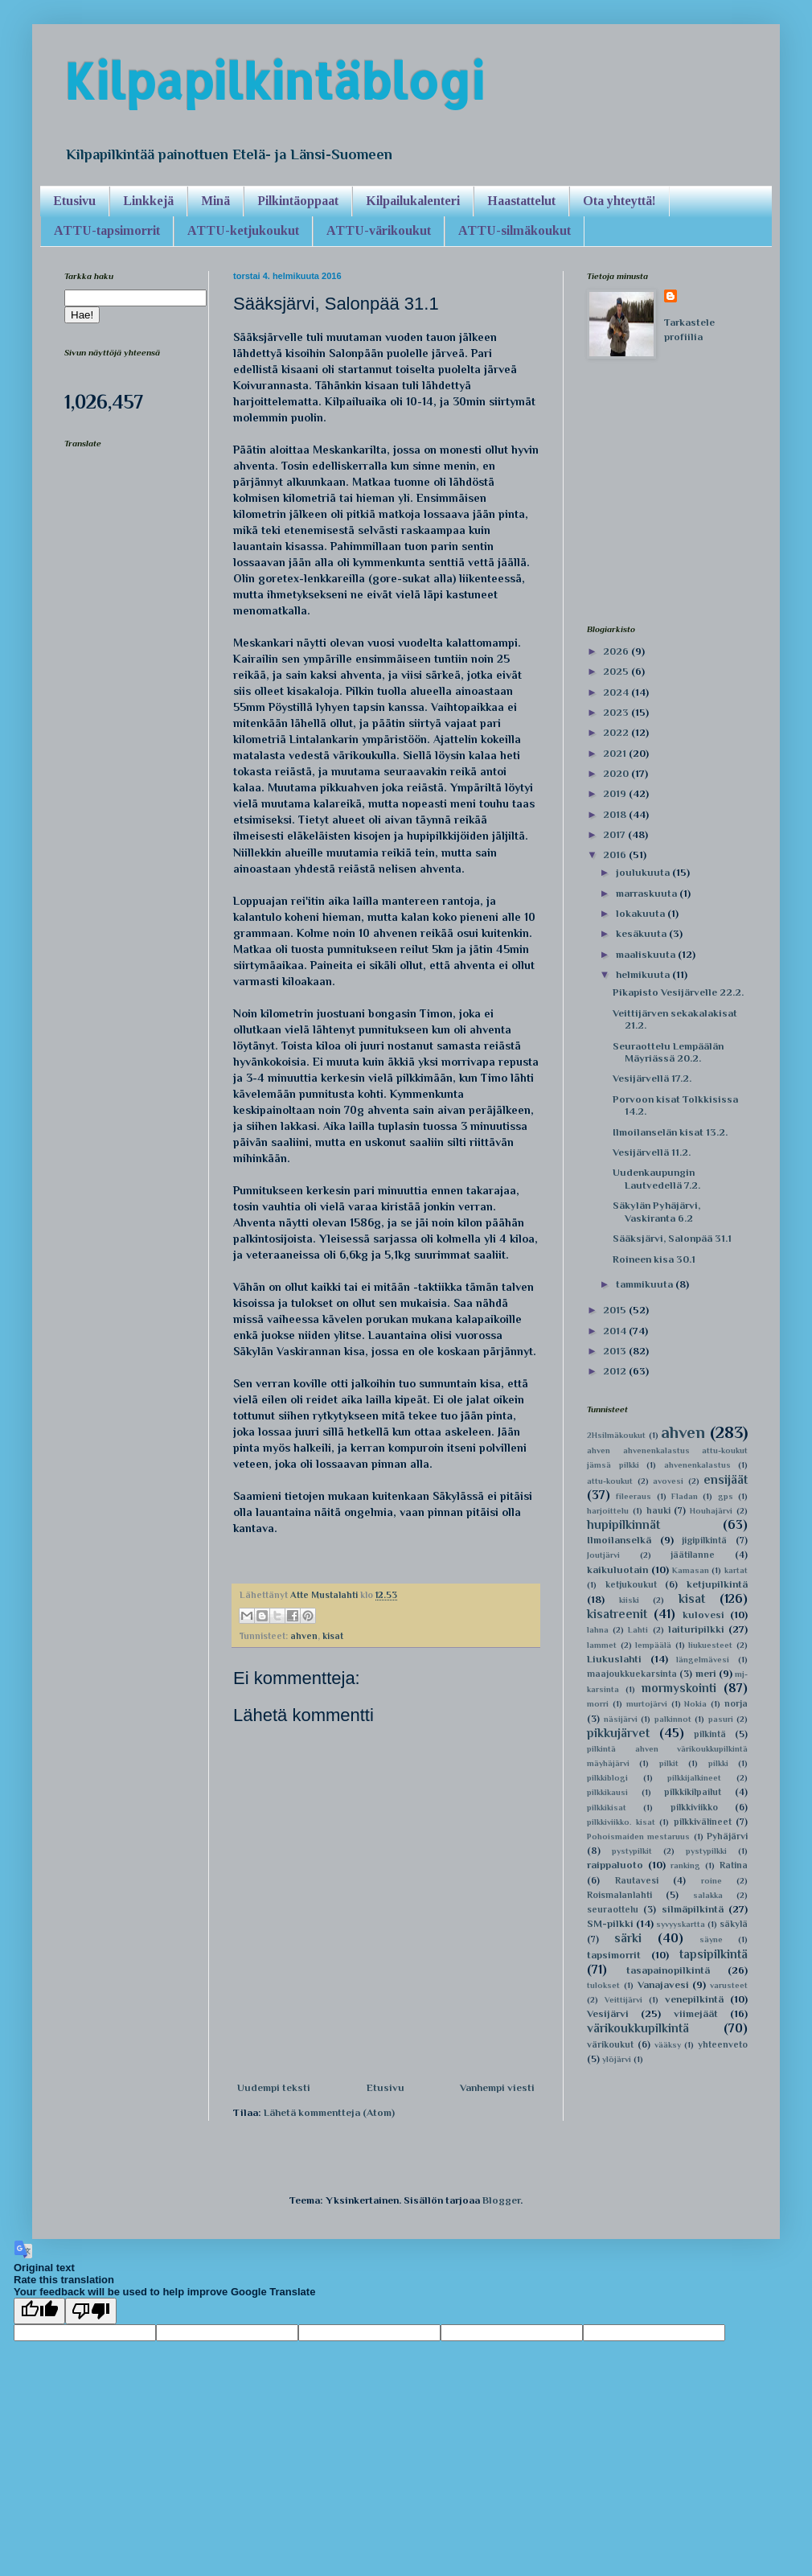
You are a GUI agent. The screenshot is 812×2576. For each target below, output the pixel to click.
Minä (215, 200)
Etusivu (74, 200)
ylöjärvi (616, 2059)
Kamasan (690, 1570)
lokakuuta (641, 913)
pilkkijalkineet (694, 1777)
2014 (616, 1331)
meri (705, 1673)
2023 (617, 712)
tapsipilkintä (713, 1954)
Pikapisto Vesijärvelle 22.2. (678, 992)
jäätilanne (693, 1554)
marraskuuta (647, 893)
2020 (617, 773)
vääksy (667, 2044)
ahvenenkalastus (697, 1465)
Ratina (734, 1865)
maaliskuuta (647, 954)
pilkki (718, 1763)
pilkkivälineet (703, 1821)
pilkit (669, 1763)
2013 (616, 1351)
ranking (685, 1865)
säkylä (734, 1923)
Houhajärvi (711, 1510)
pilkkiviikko (694, 1807)
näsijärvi (621, 1719)
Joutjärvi (603, 1555)
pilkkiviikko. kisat (621, 1822)
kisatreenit (617, 1614)
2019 (616, 793)
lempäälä (653, 1645)
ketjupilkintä (717, 1584)
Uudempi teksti (273, 2087)
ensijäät (725, 1479)
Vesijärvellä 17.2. (652, 1078)
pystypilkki (706, 1851)
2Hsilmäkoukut (616, 1435)
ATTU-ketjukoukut (243, 230)
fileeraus (633, 1496)
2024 (617, 692)
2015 (616, 1310)
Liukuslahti (614, 1659)
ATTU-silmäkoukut (514, 230)
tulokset (603, 1985)
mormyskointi (679, 1688)
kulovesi (703, 1614)
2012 (616, 1371)
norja (736, 1703)
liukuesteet (710, 1645)
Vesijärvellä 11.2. (652, 1152)
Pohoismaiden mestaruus (638, 1836)
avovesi (668, 1481)
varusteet (729, 1985)
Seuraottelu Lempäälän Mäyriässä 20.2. (668, 1052)
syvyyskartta (680, 1924)
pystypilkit (632, 1851)
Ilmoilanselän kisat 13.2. (670, 1132)
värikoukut (610, 2044)
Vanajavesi (663, 1984)
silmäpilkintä (693, 1909)
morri (598, 1703)
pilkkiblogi (607, 1777)
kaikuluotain (617, 1569)
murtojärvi (646, 1703)
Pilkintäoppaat (297, 200)
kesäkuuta (642, 933)
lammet (602, 1645)
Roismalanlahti (619, 1894)
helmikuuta (644, 974)
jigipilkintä (704, 1540)
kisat (332, 1635)
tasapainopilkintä (668, 1970)
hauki (658, 1510)
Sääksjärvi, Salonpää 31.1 (672, 1238)
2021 (616, 753)
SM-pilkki (610, 1923)
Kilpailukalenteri (413, 200)
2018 (616, 814)
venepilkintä (694, 1999)
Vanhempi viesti (497, 2087)
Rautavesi (636, 1880)
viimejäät (696, 2013)
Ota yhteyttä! (619, 200)
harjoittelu (608, 1510)
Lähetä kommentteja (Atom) (329, 2112)
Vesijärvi (608, 2013)
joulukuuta (644, 872)
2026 (617, 651)
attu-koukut (610, 1481)
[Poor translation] (91, 2311)
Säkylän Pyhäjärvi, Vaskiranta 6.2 (656, 1211)
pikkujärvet (618, 1733)
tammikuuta (645, 1284)
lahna (598, 1629)
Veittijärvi (623, 1999)
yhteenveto (723, 2044)
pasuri (720, 1719)
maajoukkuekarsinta (632, 1673)
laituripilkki (696, 1629)
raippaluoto (615, 1865)
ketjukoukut (631, 1584)
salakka (708, 1895)
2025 (617, 671)
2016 (616, 854)
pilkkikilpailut (692, 1791)
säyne (711, 1939)
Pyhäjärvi (727, 1836)
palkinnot (672, 1719)
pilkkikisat (606, 1807)
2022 (617, 732)
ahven (304, 1635)
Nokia (695, 1703)
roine (711, 1880)
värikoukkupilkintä (638, 2028)
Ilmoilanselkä (619, 1540)
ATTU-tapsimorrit (107, 230)
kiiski (629, 1600)
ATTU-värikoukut (378, 230)
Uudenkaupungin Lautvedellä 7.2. (656, 1178)
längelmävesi (702, 1659)
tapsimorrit (614, 1955)
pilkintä (710, 1734)
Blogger (501, 2200)
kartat (736, 1570)
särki (628, 1938)
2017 (615, 834)
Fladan (684, 1496)
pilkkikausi (607, 1792)
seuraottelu (612, 1909)
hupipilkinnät (623, 1524)
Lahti (638, 1629)
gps (725, 1496)
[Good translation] (39, 2311)
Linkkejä (148, 200)
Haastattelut (521, 200)
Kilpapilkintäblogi (274, 81)
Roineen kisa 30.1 (654, 1259)
